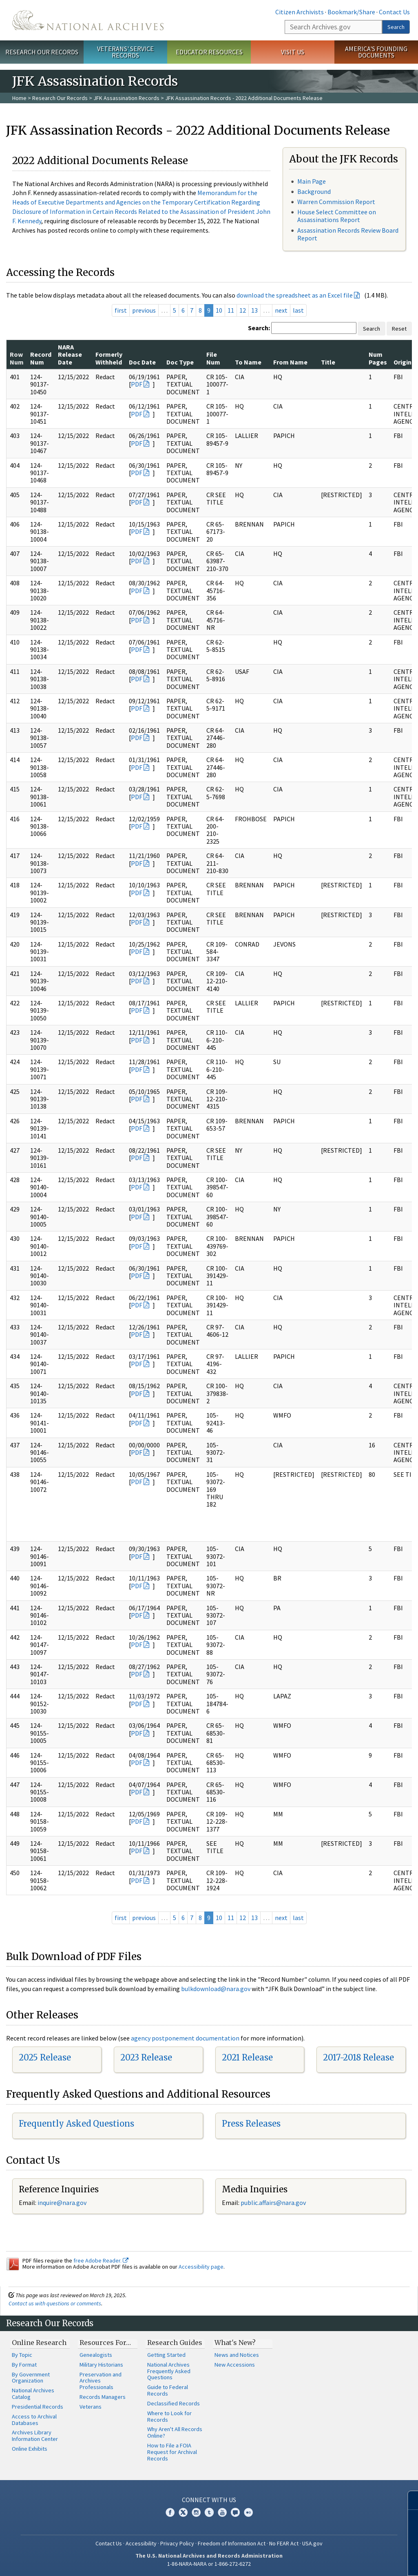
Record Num (40, 358)
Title (328, 362)
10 (219, 310)
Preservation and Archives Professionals (101, 2381)
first (121, 310)
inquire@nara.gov (62, 2202)
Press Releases (251, 2123)
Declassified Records (173, 2403)
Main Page (311, 181)
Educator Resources (209, 52)
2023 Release (146, 2057)
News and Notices (237, 2354)
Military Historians (101, 2364)
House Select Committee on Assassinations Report (336, 216)
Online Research (39, 2342)
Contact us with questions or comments (55, 2303)
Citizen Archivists (299, 12)
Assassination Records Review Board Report (347, 234)
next (281, 310)
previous (144, 310)
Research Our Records (41, 52)
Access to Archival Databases (34, 2420)
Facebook (170, 2512)
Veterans (91, 2406)
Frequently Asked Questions (76, 2123)
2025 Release (45, 2057)
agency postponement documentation (185, 2038)
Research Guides (174, 2342)
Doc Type (180, 362)
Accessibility (141, 2543)
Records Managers (103, 2396)
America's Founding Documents (376, 52)
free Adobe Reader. (100, 2260)
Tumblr (209, 2512)
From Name (290, 362)
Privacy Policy (177, 2543)
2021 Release (247, 2057)
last (298, 310)
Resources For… (105, 2342)
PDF (136, 384)
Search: (259, 328)
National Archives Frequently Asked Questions (168, 2371)
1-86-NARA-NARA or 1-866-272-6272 (209, 2563)
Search (396, 27)
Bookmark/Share (351, 12)
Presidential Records (37, 2406)
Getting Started (166, 2354)
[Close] (408, 2500)
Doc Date (142, 362)
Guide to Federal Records (167, 2390)
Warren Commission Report (336, 202)
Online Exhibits (29, 2448)
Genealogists (96, 2354)
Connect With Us (209, 2500)
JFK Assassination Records (126, 98)
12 (242, 310)
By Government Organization (31, 2378)
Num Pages (378, 358)
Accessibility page (201, 2266)
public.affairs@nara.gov (273, 2202)
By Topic (22, 2354)
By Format (24, 2364)
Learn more (345, 2561)
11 (231, 310)
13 (254, 310)
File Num (213, 358)
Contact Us (394, 12)
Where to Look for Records (169, 2416)
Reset (399, 328)
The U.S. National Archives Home (88, 20)
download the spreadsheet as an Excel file (295, 295)
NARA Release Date (70, 354)
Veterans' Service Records (125, 52)
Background (314, 191)
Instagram (196, 2512)
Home (19, 98)
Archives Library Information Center (35, 2436)
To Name (248, 362)
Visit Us (292, 52)
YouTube (222, 2512)
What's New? (235, 2342)
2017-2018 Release (358, 2057)
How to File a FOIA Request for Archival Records (172, 2452)
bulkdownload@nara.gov (215, 1989)
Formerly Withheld (108, 358)
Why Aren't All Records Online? (174, 2432)
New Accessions (235, 2364)
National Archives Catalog (33, 2393)
